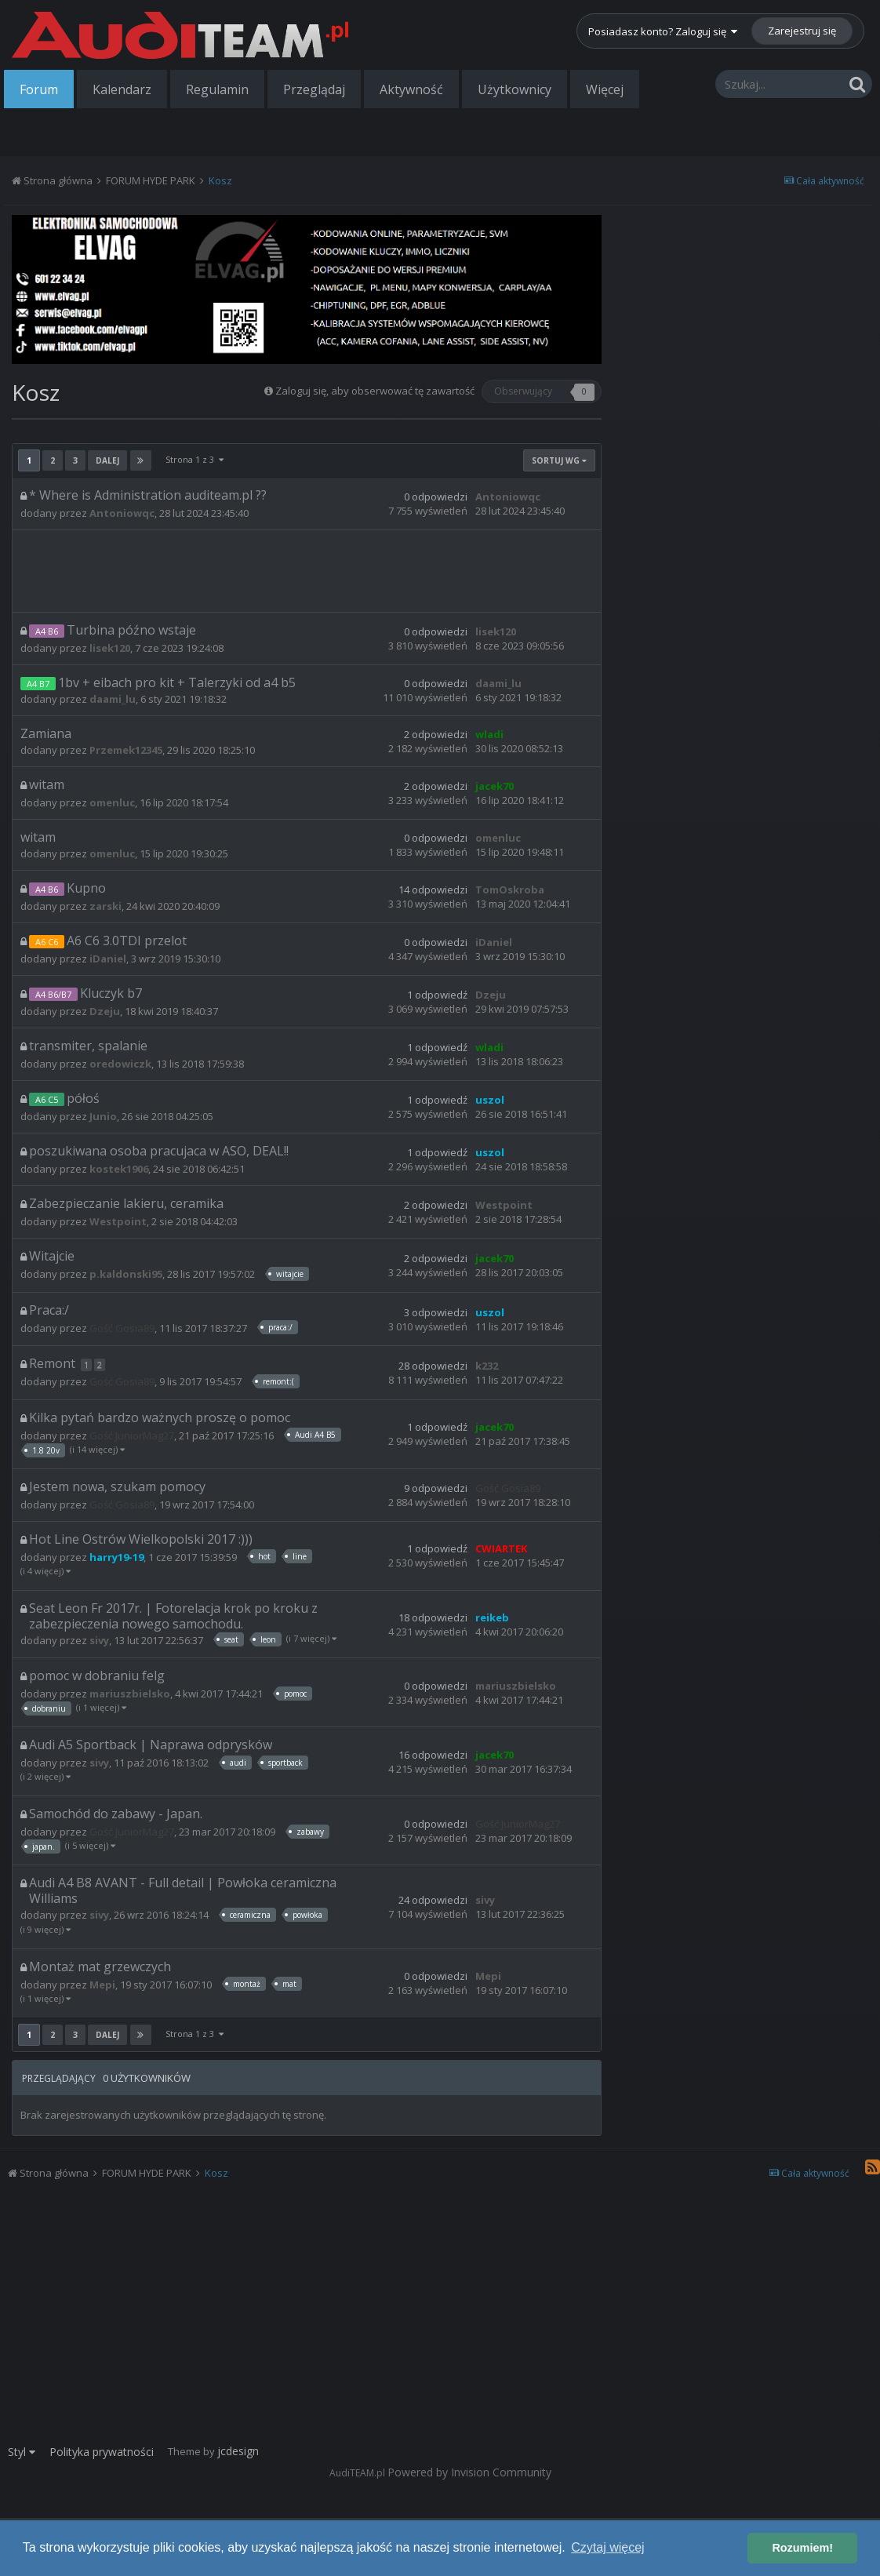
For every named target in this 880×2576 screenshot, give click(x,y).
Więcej (605, 89)
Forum (39, 89)
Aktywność (411, 89)
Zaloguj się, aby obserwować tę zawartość (375, 391)
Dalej (107, 460)
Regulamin (217, 89)
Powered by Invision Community (469, 2472)
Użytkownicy (514, 89)
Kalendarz (122, 89)
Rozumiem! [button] (802, 2547)
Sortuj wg (559, 460)
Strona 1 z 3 (194, 459)
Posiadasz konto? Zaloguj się (662, 31)
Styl (21, 2451)
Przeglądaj (314, 89)
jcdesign (238, 2450)
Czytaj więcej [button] (607, 2547)
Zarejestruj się (802, 31)
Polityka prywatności (101, 2451)
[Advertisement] (307, 569)
